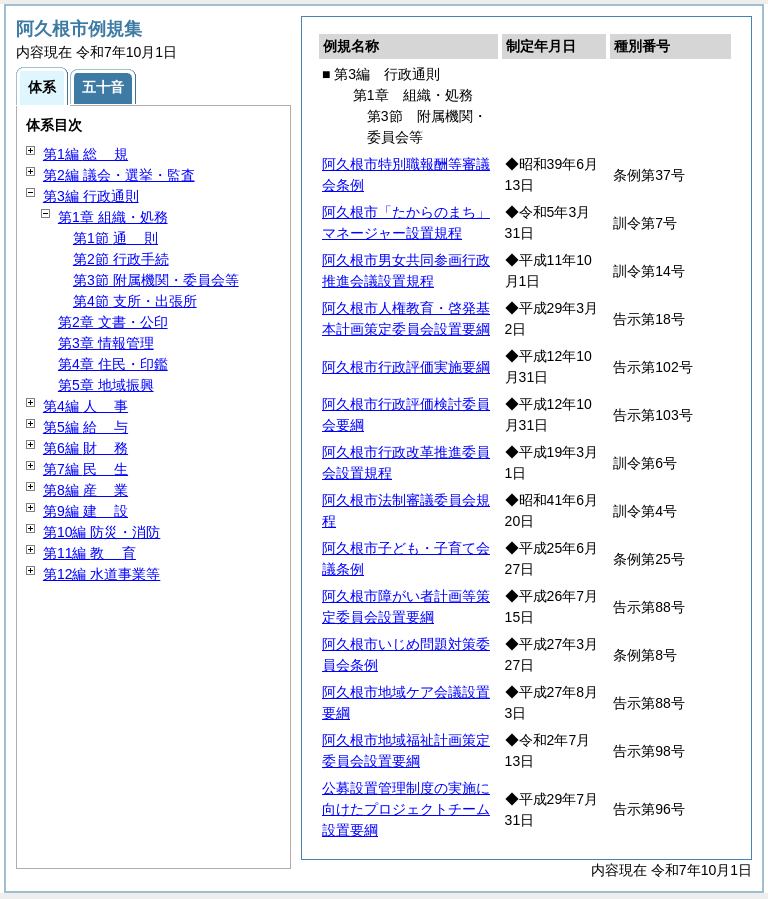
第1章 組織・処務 (113, 217)
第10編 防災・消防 (101, 532)
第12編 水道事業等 (101, 574)
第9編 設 (85, 511)
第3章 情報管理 (106, 343)
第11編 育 (89, 553)
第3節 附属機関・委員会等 (156, 280)
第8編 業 (85, 490)
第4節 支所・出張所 (135, 301)
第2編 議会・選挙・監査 (119, 175)
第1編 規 (85, 154)
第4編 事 (85, 406)
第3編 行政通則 (91, 196)
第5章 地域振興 (106, 385)
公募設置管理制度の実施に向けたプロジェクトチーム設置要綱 (406, 809)
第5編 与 (85, 427)
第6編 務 (85, 448)
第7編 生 (85, 469)
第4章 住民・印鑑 (113, 364)
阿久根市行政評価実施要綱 (406, 367)
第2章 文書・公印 (113, 322)
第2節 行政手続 (121, 259)
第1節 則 (115, 238)
